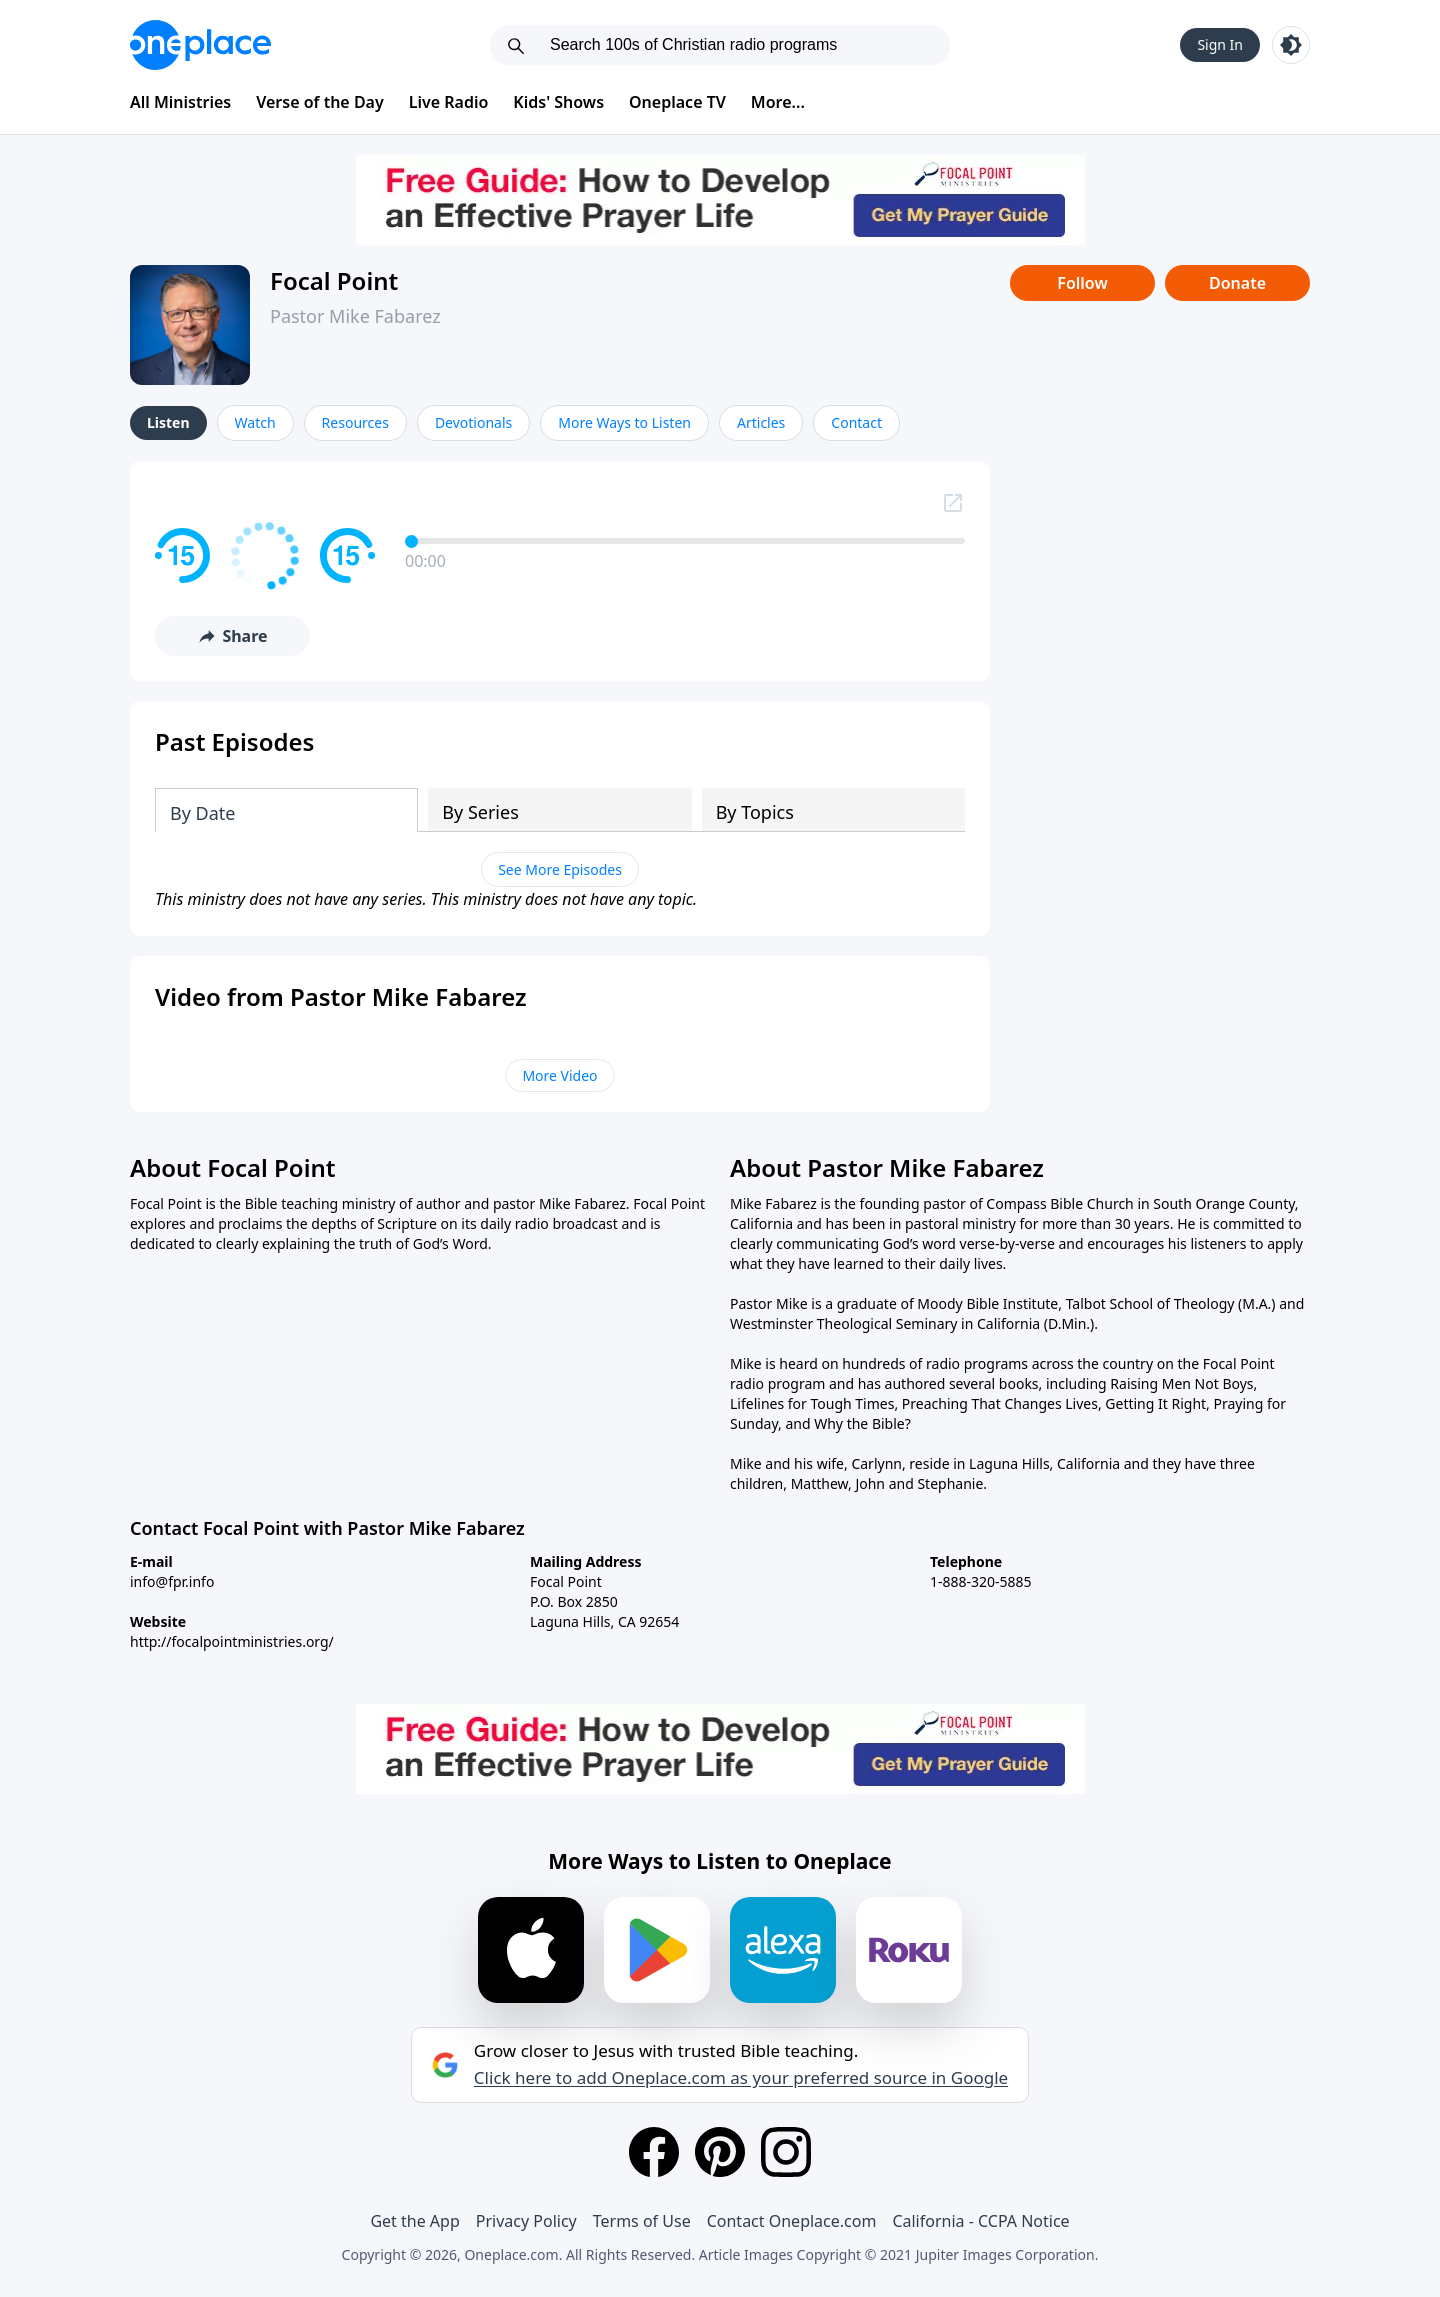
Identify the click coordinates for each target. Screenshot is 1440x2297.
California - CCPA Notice (980, 2221)
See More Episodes (560, 869)
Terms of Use (642, 2221)
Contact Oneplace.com (792, 2221)
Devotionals (473, 422)
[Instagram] (786, 2152)
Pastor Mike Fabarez (355, 316)
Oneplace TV (677, 102)
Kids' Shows (558, 102)
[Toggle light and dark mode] (1291, 45)
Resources (355, 422)
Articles (761, 422)
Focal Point (334, 280)
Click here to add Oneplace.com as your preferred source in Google (741, 2078)
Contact (856, 422)
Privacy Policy (526, 2221)
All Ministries (180, 102)
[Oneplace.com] (200, 45)
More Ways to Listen (624, 422)
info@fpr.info (172, 1581)
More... (778, 102)
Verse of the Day (320, 102)
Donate (1237, 283)
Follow (1082, 283)
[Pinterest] (720, 2152)
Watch (255, 422)
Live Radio (449, 102)
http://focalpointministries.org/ (232, 1641)
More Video (559, 1075)
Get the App (414, 2221)
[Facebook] (654, 2152)
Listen (168, 422)
